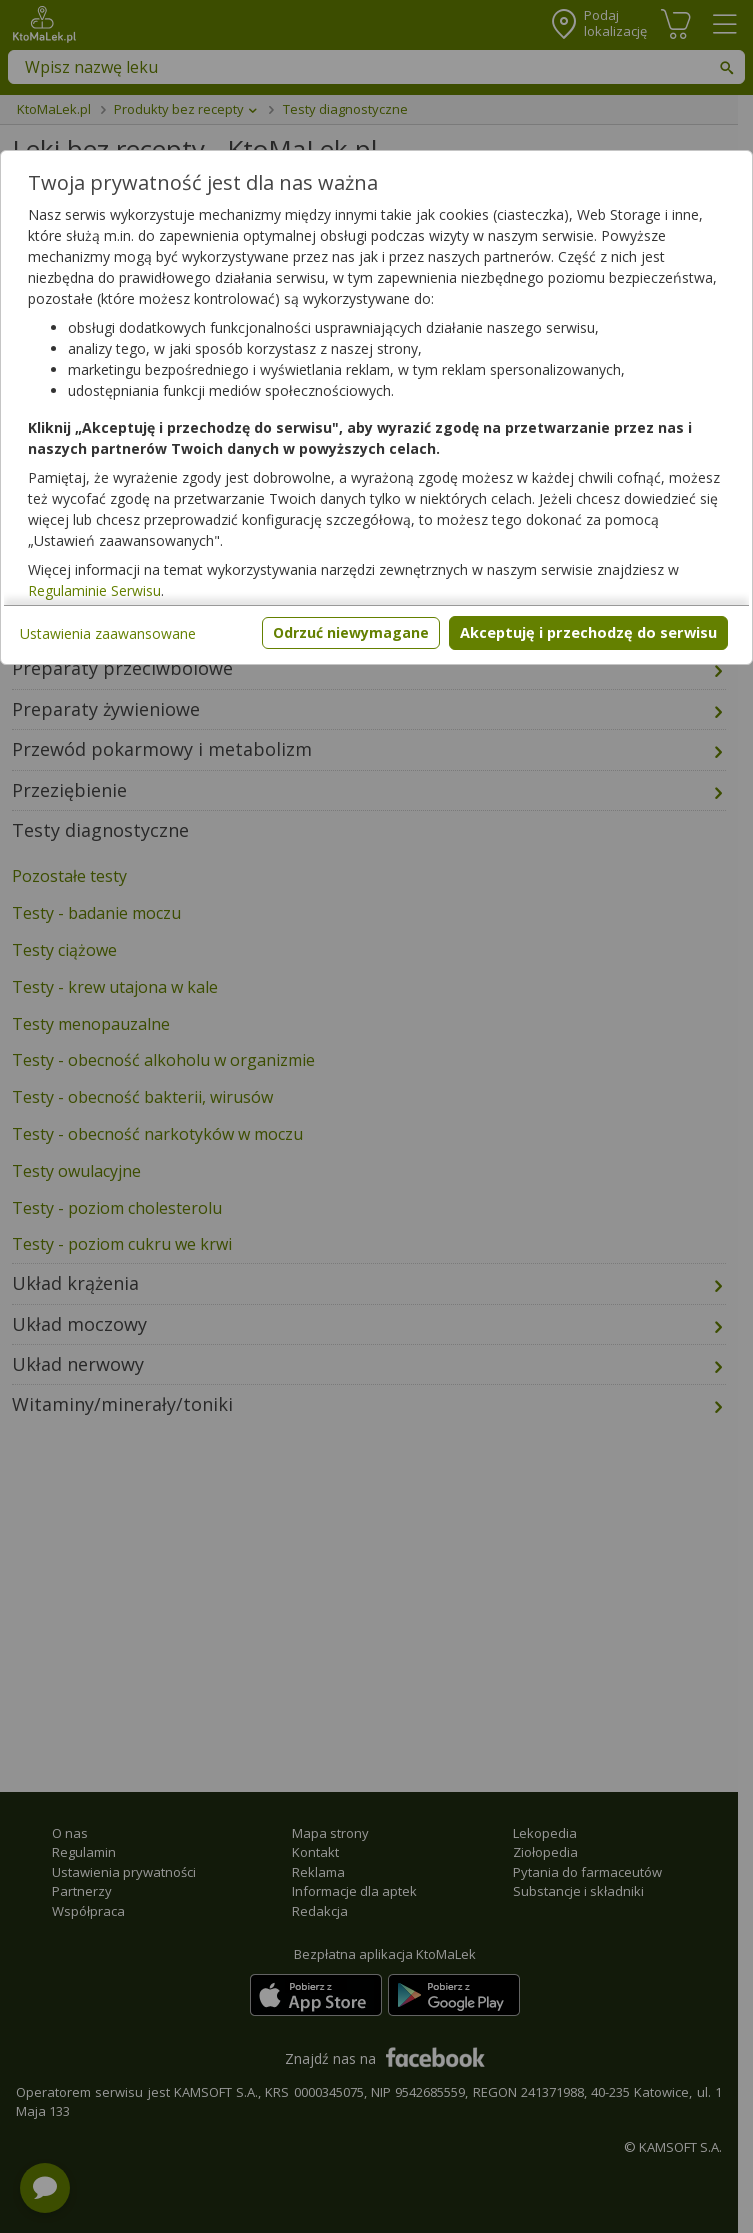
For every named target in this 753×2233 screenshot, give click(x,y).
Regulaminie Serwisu (94, 590)
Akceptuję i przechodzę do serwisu (592, 631)
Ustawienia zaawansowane (108, 632)
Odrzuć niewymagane (358, 631)
